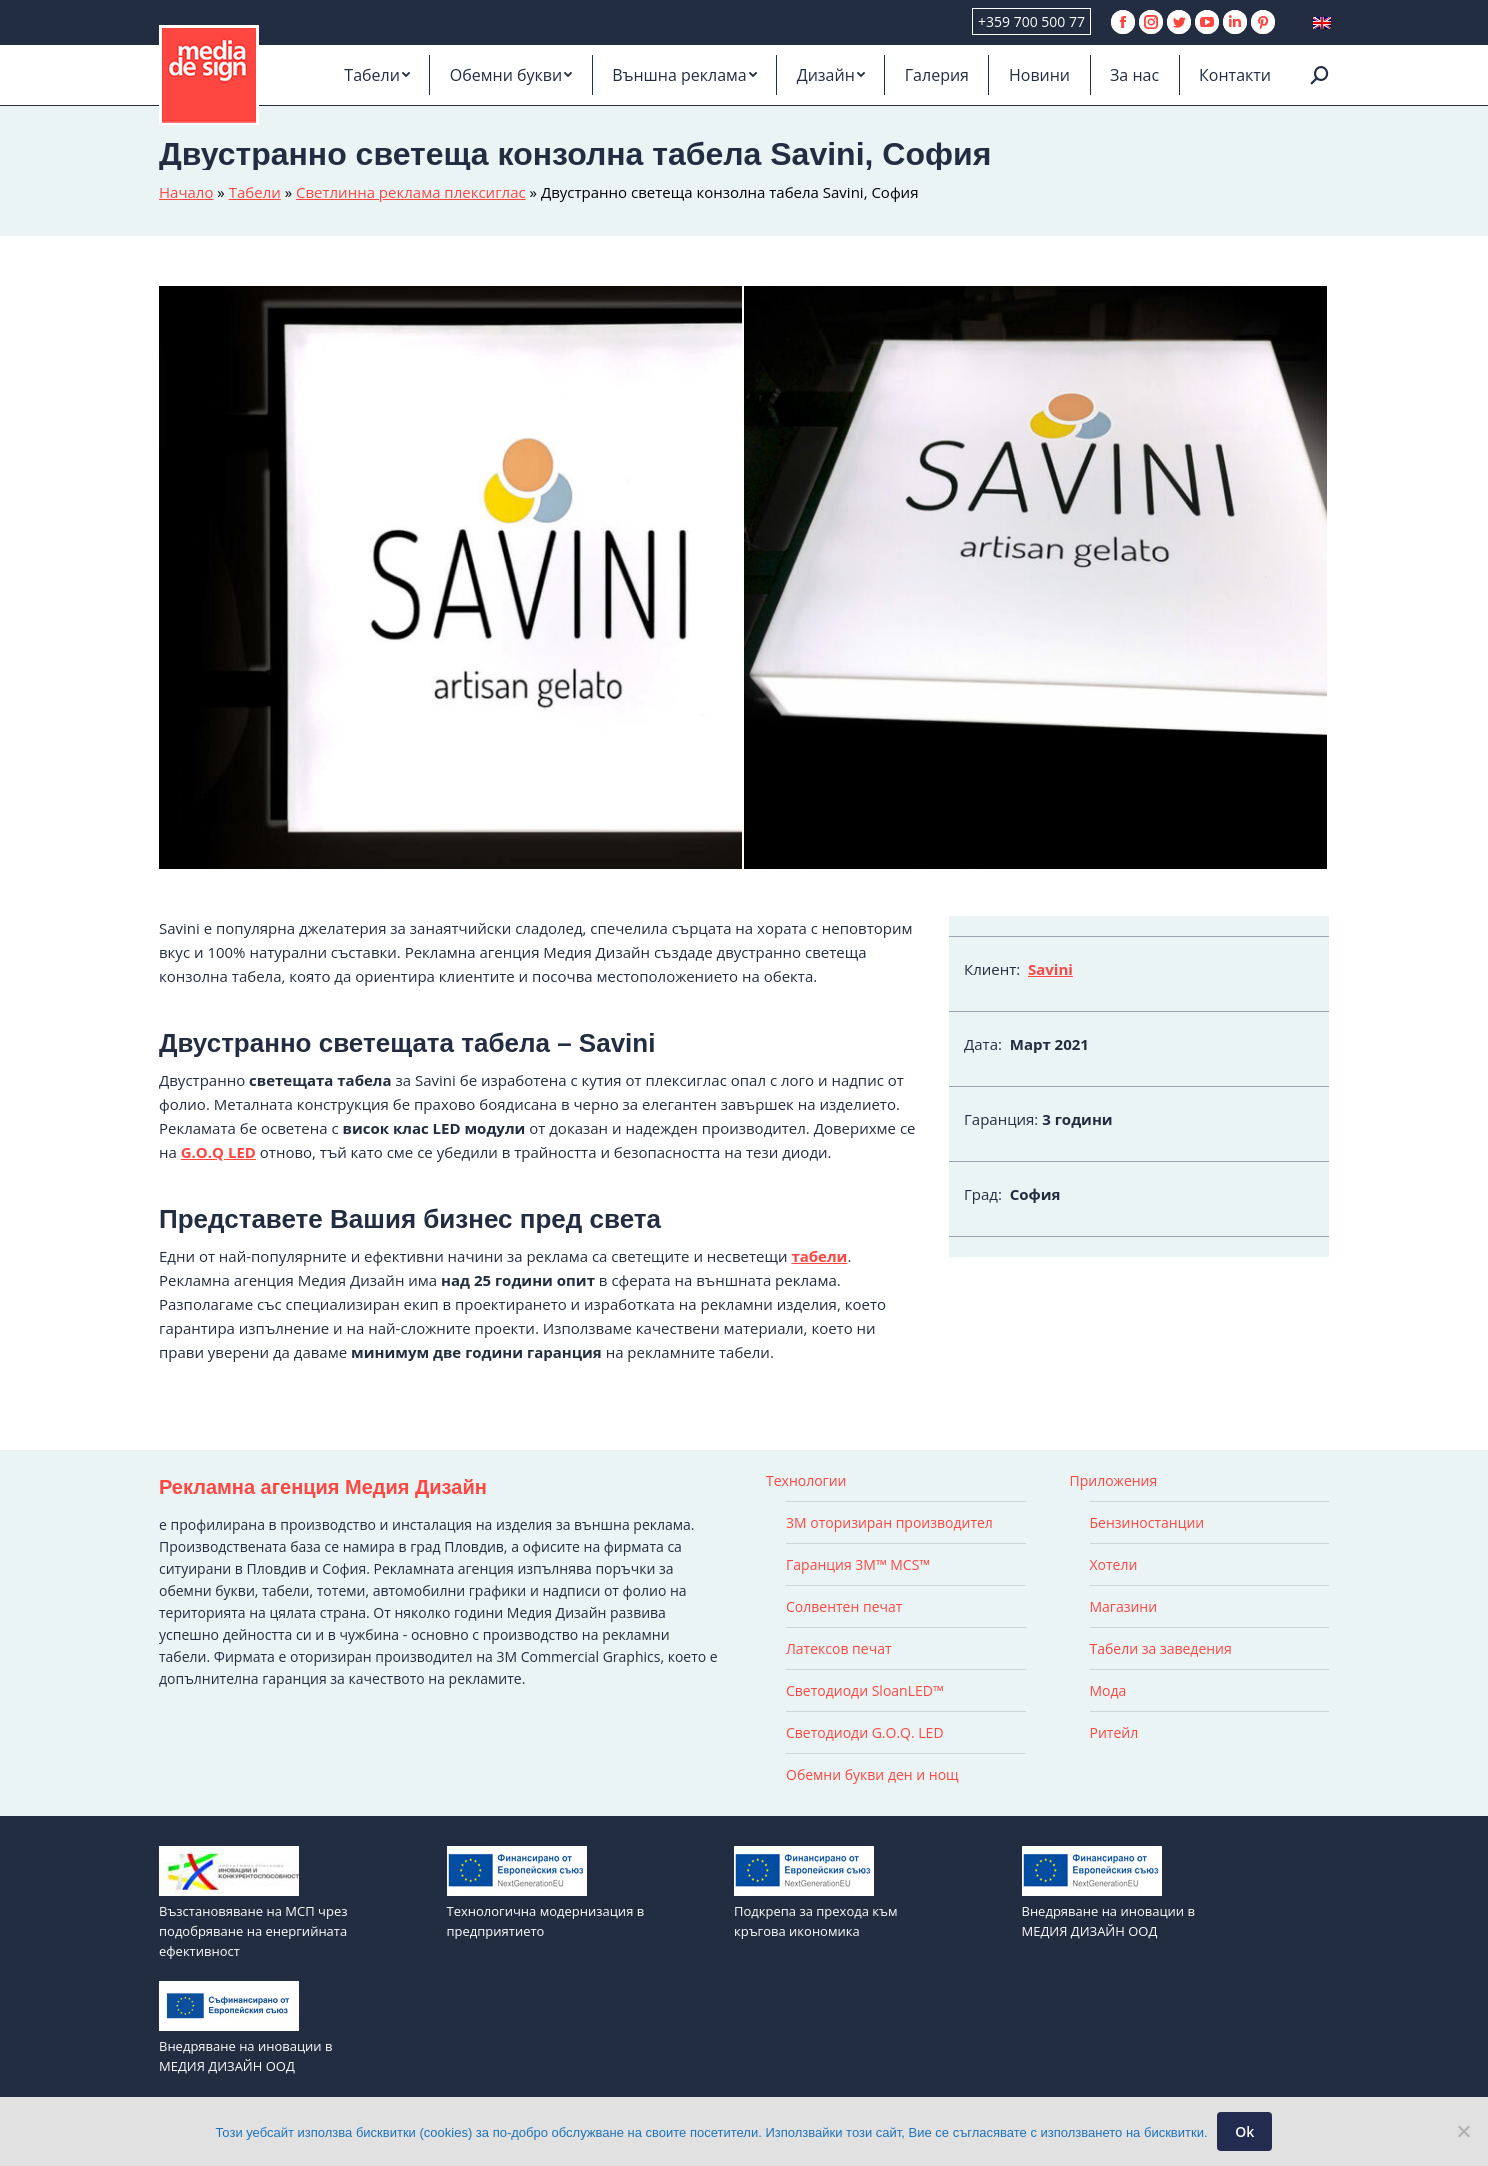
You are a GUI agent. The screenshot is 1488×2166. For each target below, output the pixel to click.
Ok (1245, 2131)
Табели (255, 192)
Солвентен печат (844, 1606)
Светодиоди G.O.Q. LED (865, 1732)
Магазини (1124, 1606)
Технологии (806, 1480)
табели (819, 1256)
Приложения (1114, 1480)
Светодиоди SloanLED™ (865, 1690)
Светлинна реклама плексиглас (411, 192)
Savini (1050, 969)
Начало (186, 192)
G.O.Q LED (218, 1152)
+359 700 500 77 (1031, 21)
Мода (1108, 1690)
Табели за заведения (1161, 1648)
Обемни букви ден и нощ (872, 1774)
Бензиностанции (1147, 1522)
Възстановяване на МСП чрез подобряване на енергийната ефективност (253, 1931)
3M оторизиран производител (889, 1522)
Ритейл (1114, 1732)
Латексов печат (839, 1648)
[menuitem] (377, 75)
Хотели (1114, 1564)
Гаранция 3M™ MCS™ (858, 1564)
